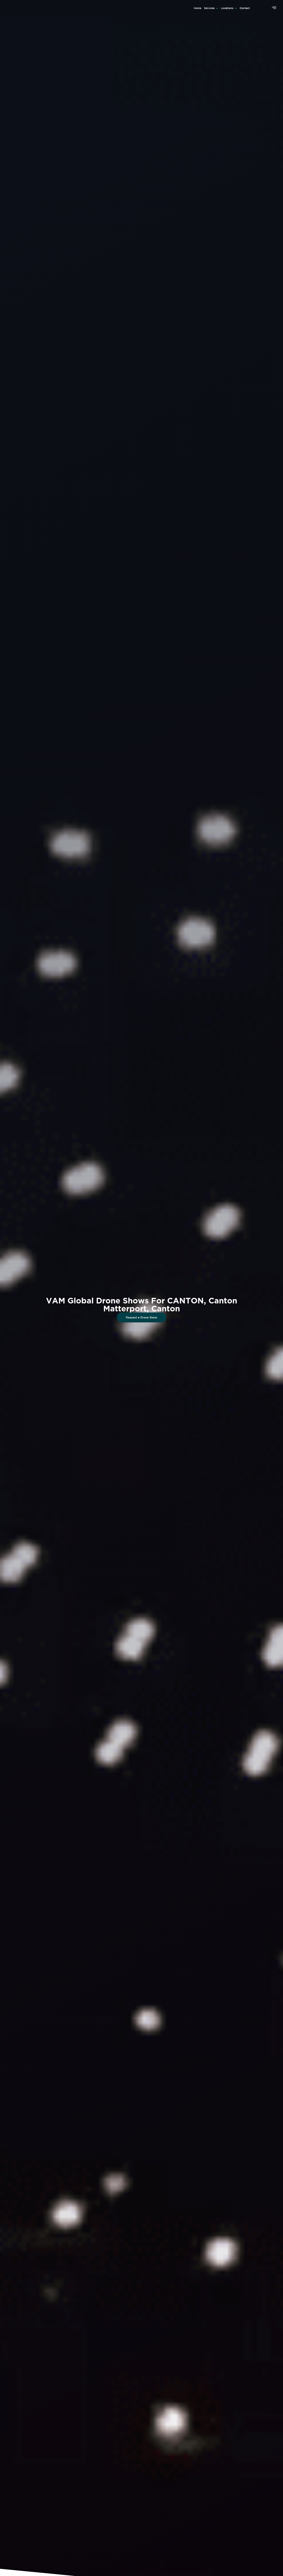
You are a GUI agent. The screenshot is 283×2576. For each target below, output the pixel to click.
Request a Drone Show (141, 1317)
